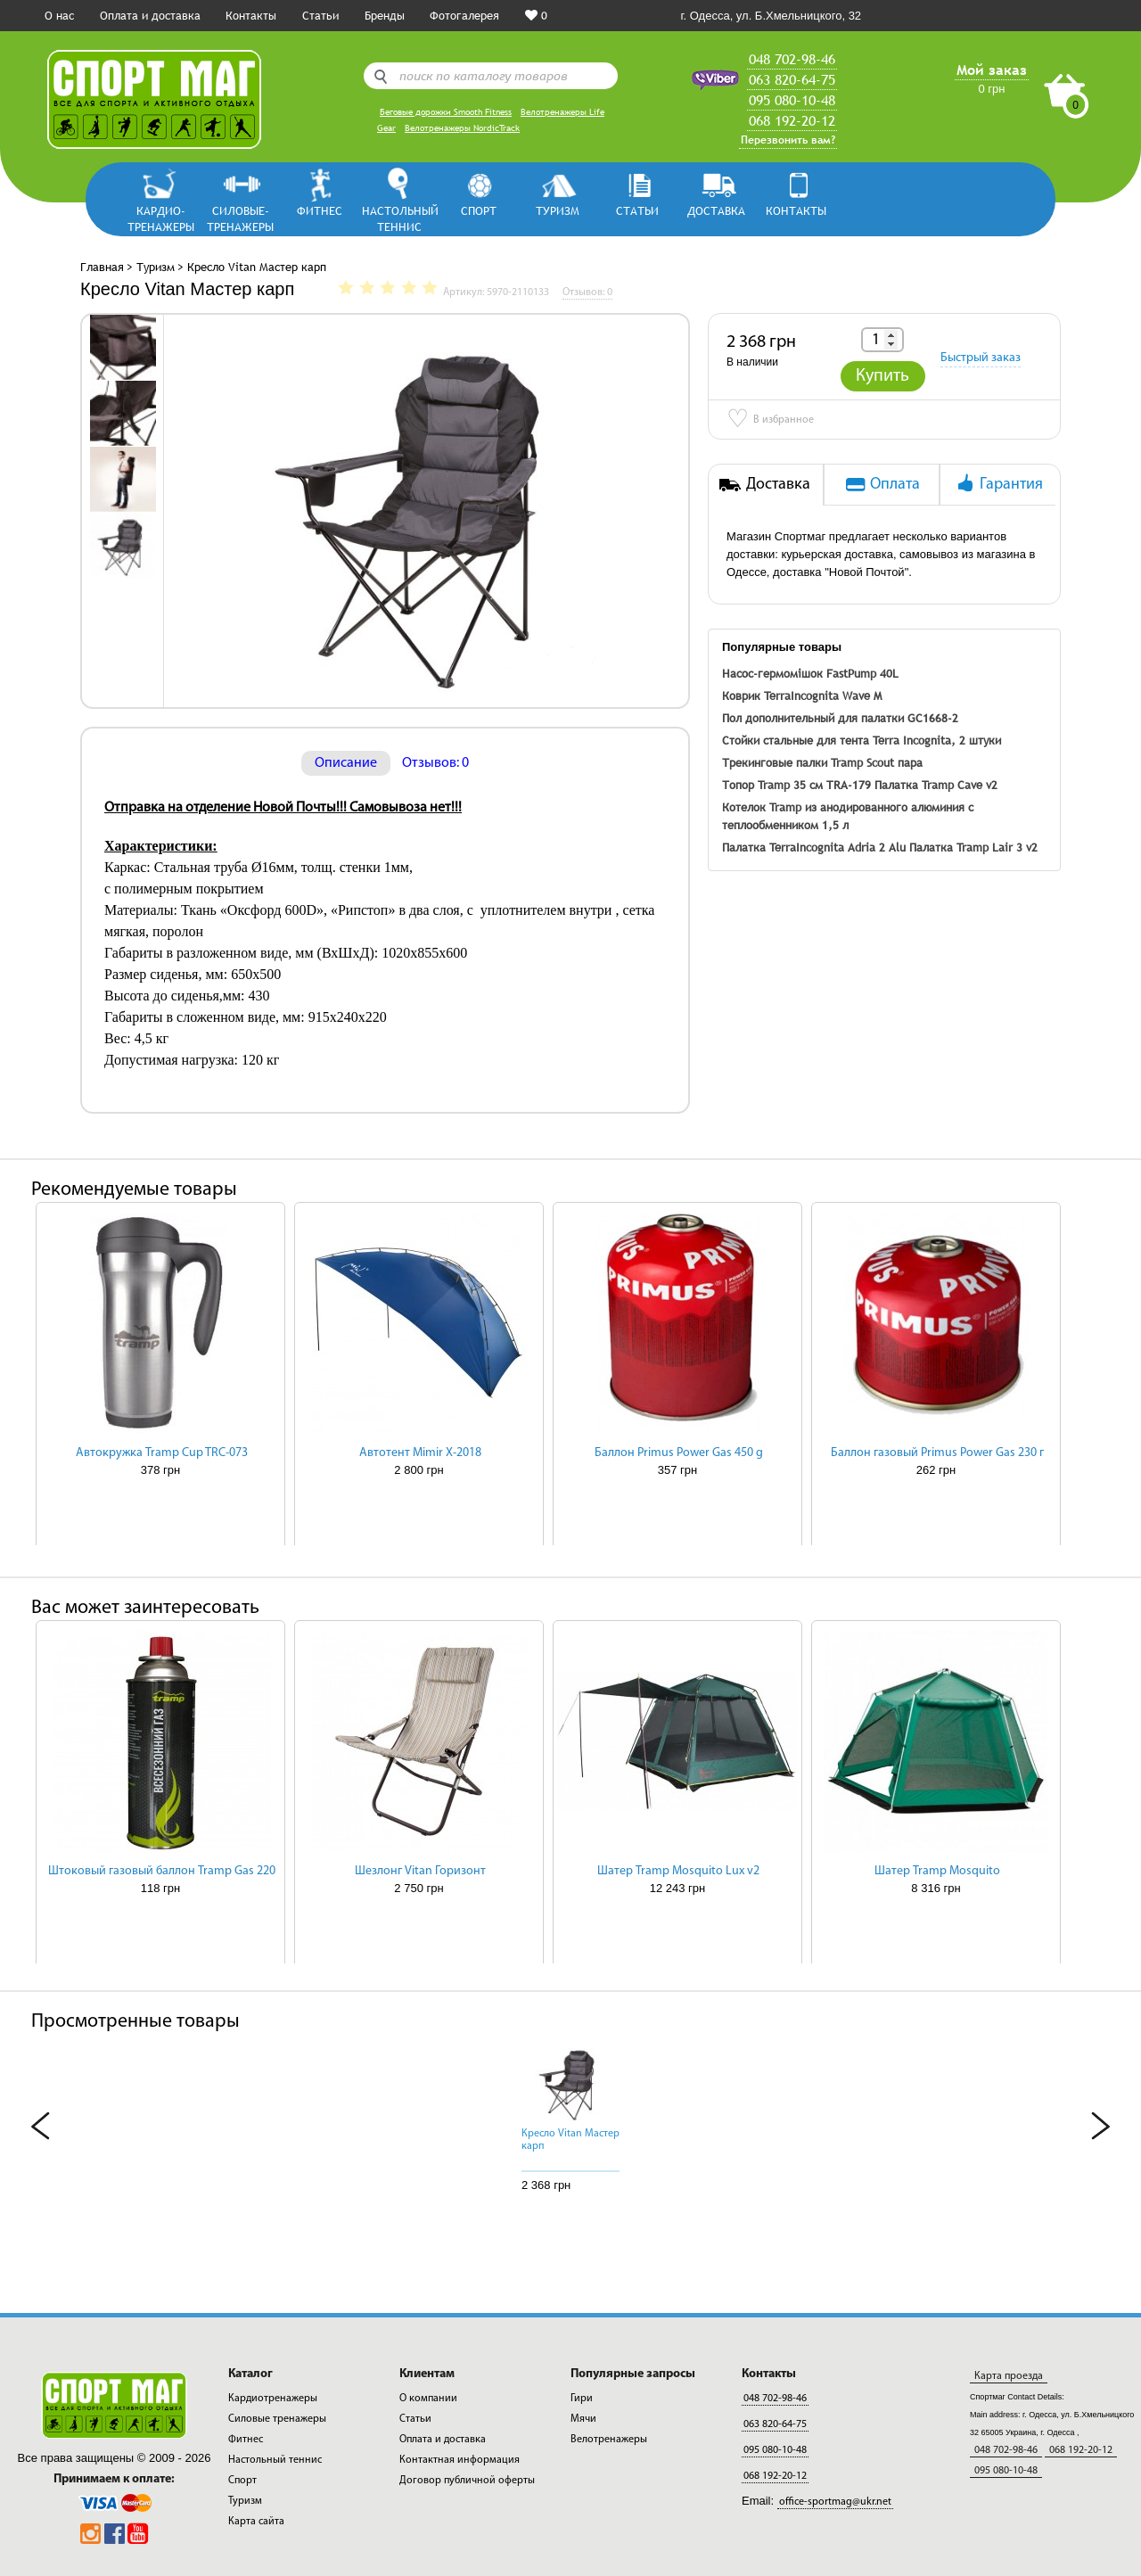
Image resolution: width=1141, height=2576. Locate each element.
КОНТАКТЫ (796, 210)
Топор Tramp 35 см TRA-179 (796, 785)
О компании (428, 2398)
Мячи (583, 2419)
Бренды (385, 15)
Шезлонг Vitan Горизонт (420, 1871)
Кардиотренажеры (272, 2398)
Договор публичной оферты (467, 2480)
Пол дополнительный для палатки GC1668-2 (840, 718)
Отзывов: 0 (435, 763)
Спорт (479, 210)
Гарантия (998, 483)
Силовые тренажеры (277, 2419)
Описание (346, 763)
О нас (59, 15)
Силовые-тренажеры (240, 218)
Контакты (251, 15)
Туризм (557, 210)
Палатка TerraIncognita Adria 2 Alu (814, 847)
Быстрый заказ (980, 358)
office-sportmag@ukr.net (835, 2502)
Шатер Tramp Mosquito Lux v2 (678, 1871)
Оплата (881, 483)
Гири (581, 2398)
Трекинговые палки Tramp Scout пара (822, 762)
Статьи (320, 15)
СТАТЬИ (637, 210)
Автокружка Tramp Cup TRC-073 (162, 1453)
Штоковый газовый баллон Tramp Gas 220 (161, 1871)
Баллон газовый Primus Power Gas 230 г (937, 1453)
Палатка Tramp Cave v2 (935, 785)
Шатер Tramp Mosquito (937, 1871)
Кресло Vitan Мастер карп (570, 2140)
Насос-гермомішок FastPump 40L (810, 673)
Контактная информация (459, 2460)
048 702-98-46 (792, 59)
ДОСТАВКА (716, 210)
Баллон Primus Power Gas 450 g (679, 1453)
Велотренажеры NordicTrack (462, 128)
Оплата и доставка (150, 15)
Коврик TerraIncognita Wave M (802, 695)
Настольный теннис (399, 218)
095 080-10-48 (792, 100)
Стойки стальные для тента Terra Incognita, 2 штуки (861, 740)
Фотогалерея (464, 15)
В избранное (770, 421)
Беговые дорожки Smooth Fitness (446, 112)
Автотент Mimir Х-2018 (420, 1453)
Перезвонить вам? (788, 140)
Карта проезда (1008, 2376)
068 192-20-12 (792, 120)
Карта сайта (256, 2521)
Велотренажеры (608, 2439)
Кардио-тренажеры (160, 218)
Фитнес (319, 210)
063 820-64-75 (792, 79)
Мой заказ (991, 69)
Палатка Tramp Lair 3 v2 (973, 847)
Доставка (764, 483)
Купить (882, 376)
